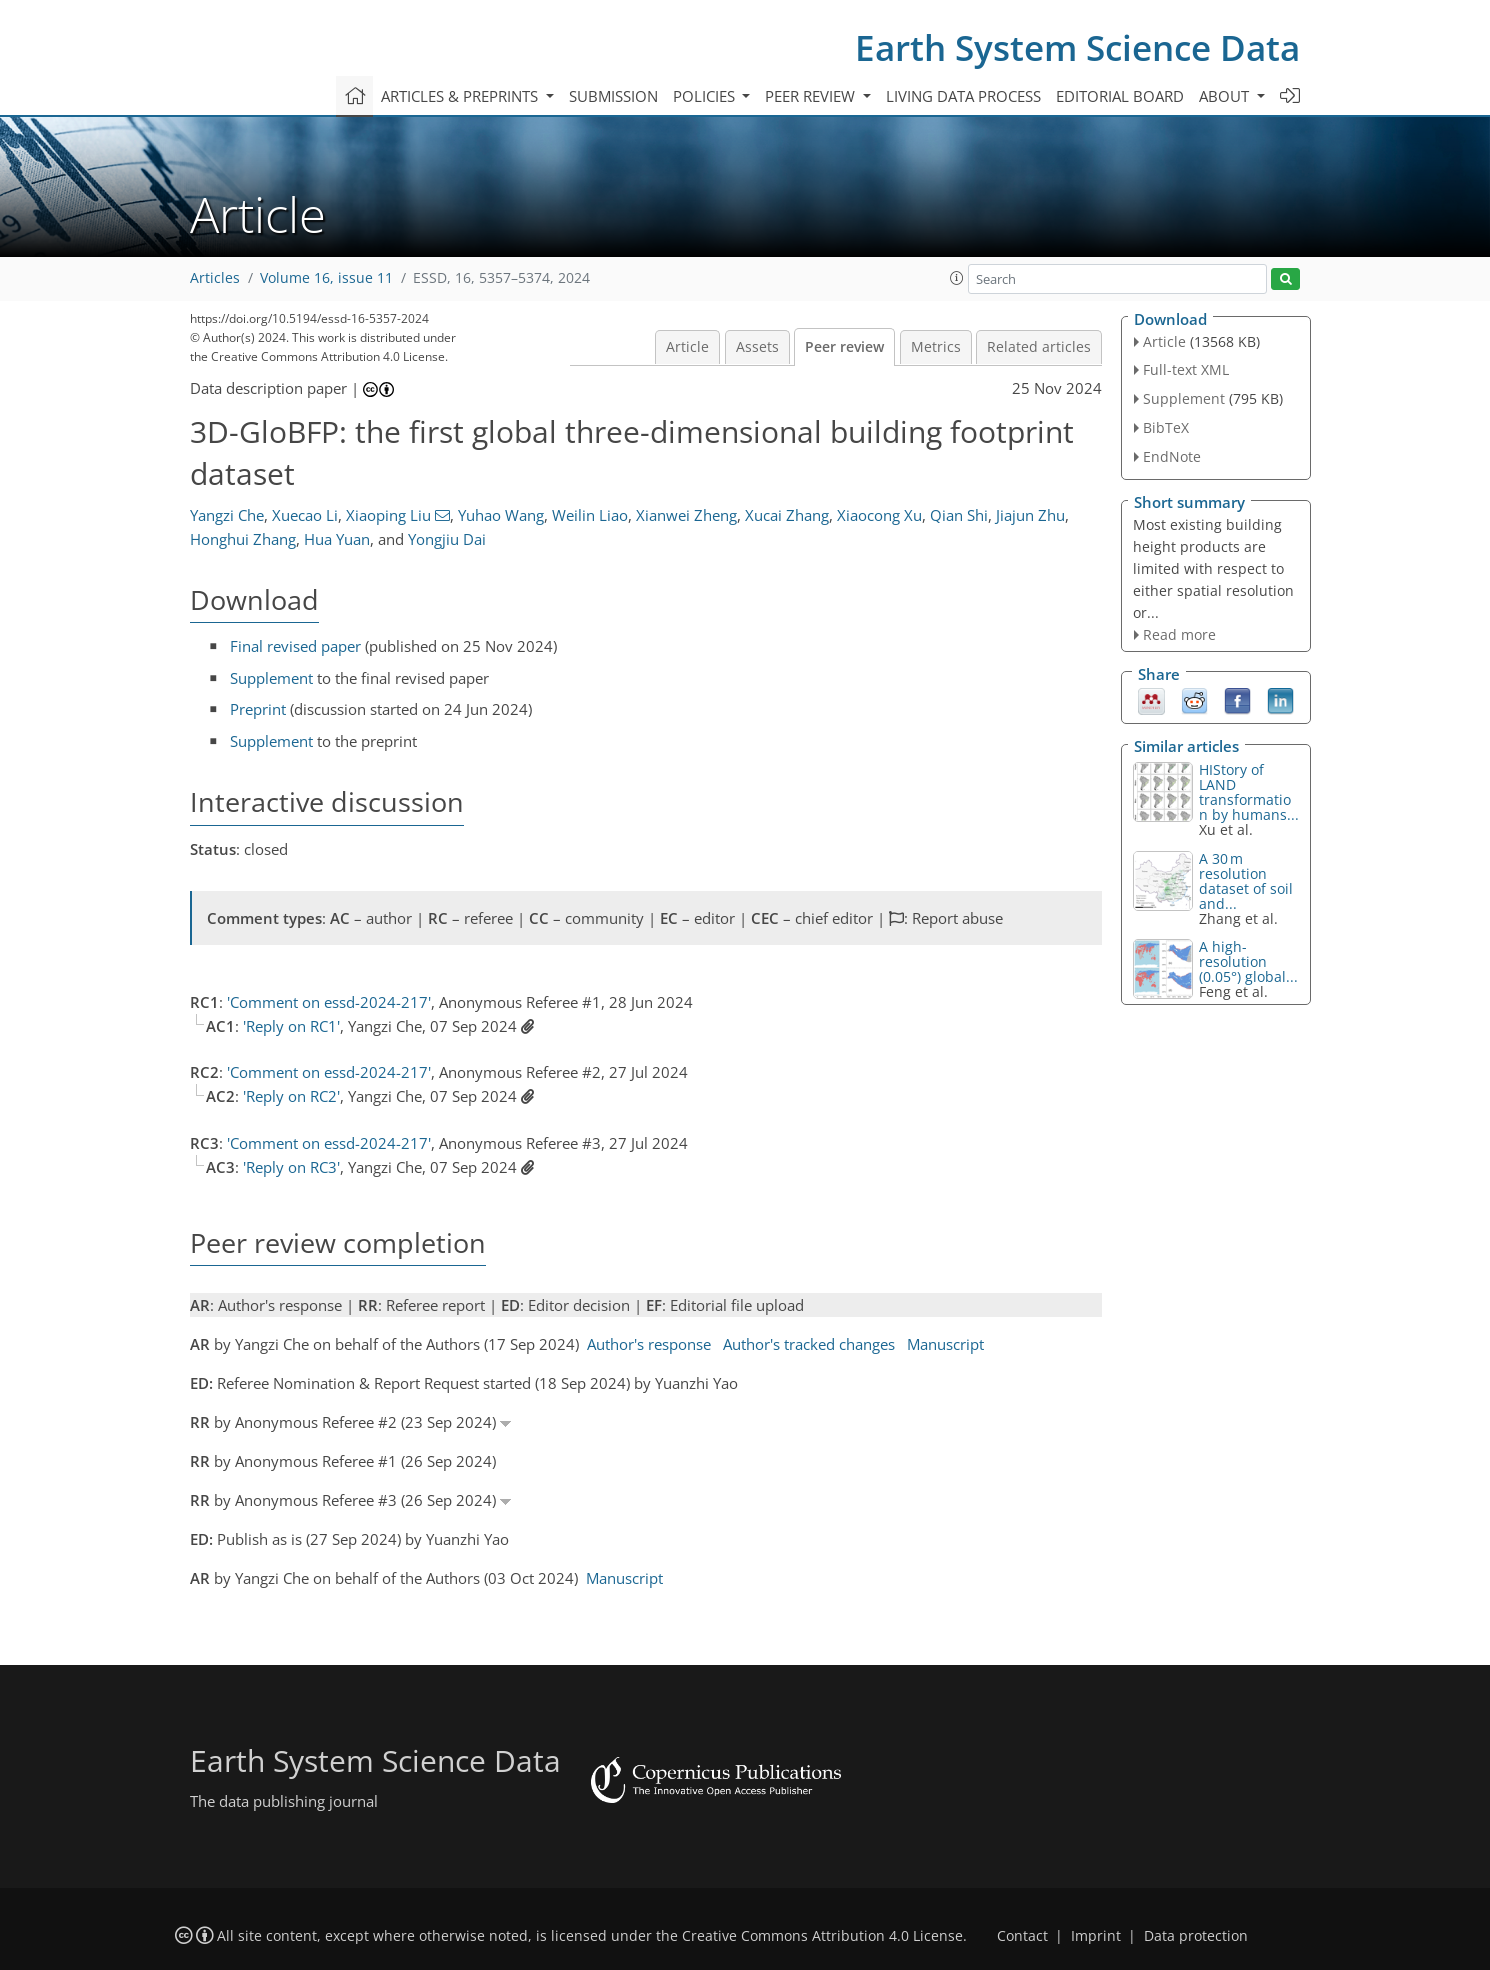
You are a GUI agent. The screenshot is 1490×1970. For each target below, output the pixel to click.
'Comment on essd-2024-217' (329, 1002)
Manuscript (945, 1344)
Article (687, 347)
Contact (1022, 1936)
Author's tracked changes (809, 1344)
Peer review (844, 347)
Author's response (649, 1344)
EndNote (1172, 456)
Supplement (271, 678)
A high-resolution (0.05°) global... (1248, 961)
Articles (215, 278)
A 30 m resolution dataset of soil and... (1246, 881)
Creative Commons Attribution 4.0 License (822, 1936)
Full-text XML (1186, 369)
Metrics (936, 347)
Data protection (1196, 1936)
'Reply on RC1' (291, 1026)
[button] (957, 278)
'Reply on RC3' (291, 1167)
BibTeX (1166, 427)
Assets (757, 347)
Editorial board (1120, 96)
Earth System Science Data (1077, 47)
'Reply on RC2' (291, 1096)
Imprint (1096, 1936)
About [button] (1226, 96)
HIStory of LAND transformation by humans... (1249, 792)
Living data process (963, 96)
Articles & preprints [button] (461, 96)
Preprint (258, 709)
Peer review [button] (812, 96)
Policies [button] (706, 96)
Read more (1179, 634)
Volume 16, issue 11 (326, 278)
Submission (613, 96)
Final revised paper (295, 646)
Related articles (1039, 347)
